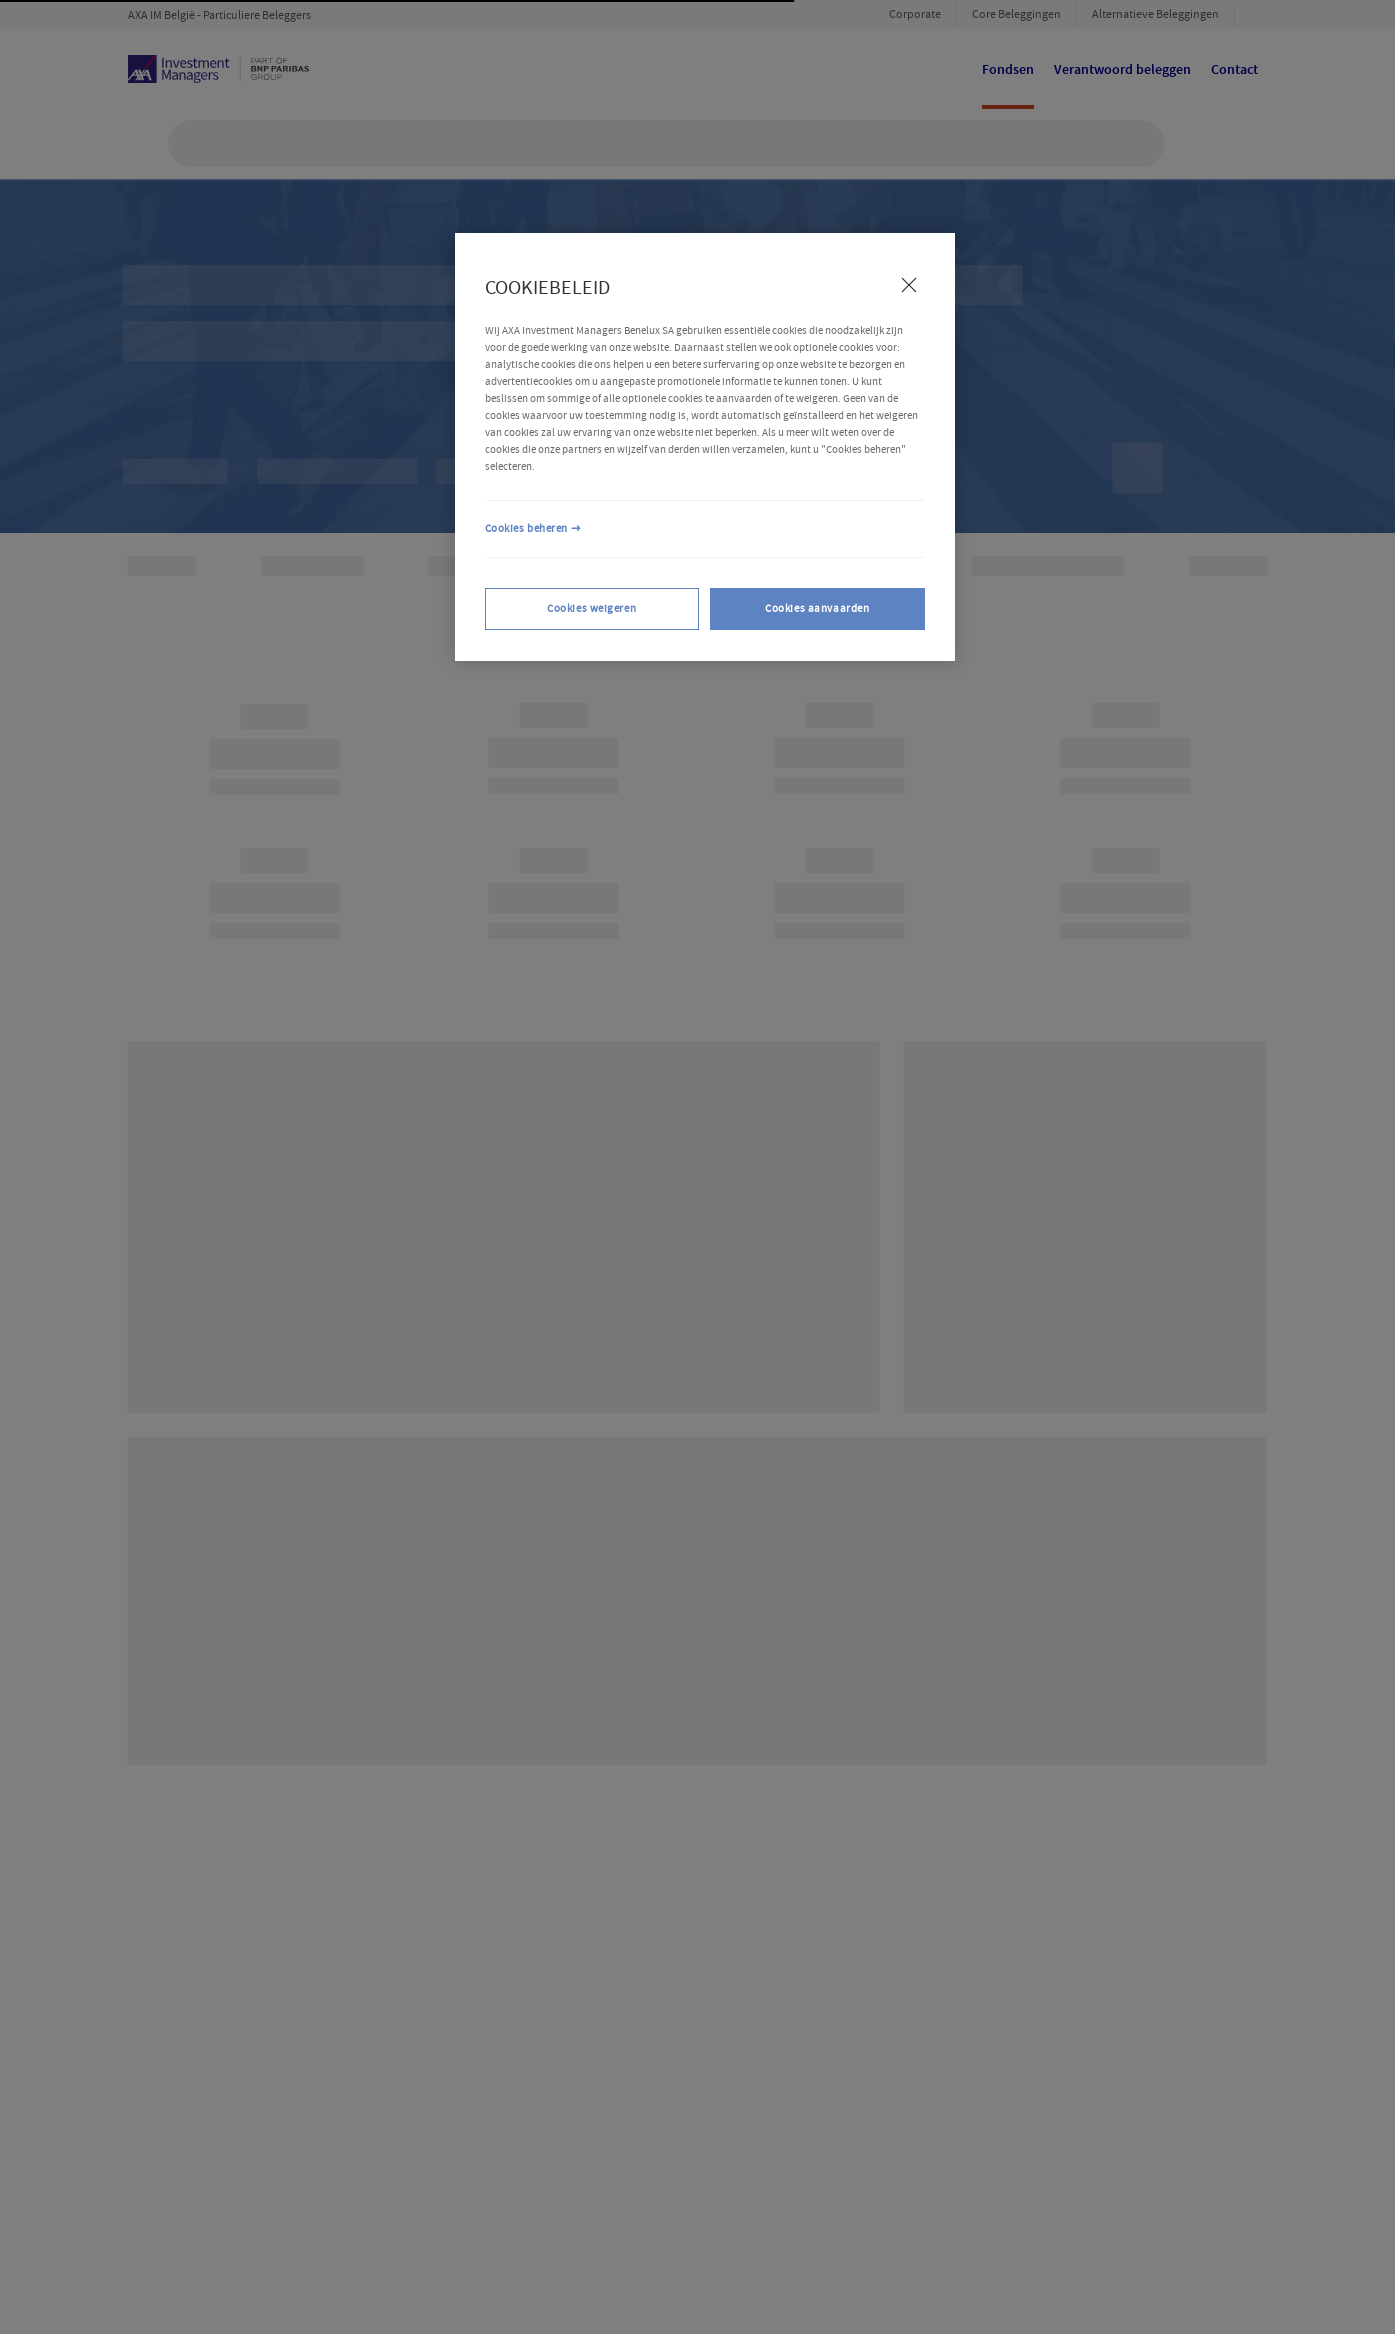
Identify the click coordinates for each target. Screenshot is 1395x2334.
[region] (705, 447)
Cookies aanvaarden (817, 608)
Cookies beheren (527, 528)
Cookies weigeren (591, 608)
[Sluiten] (909, 285)
